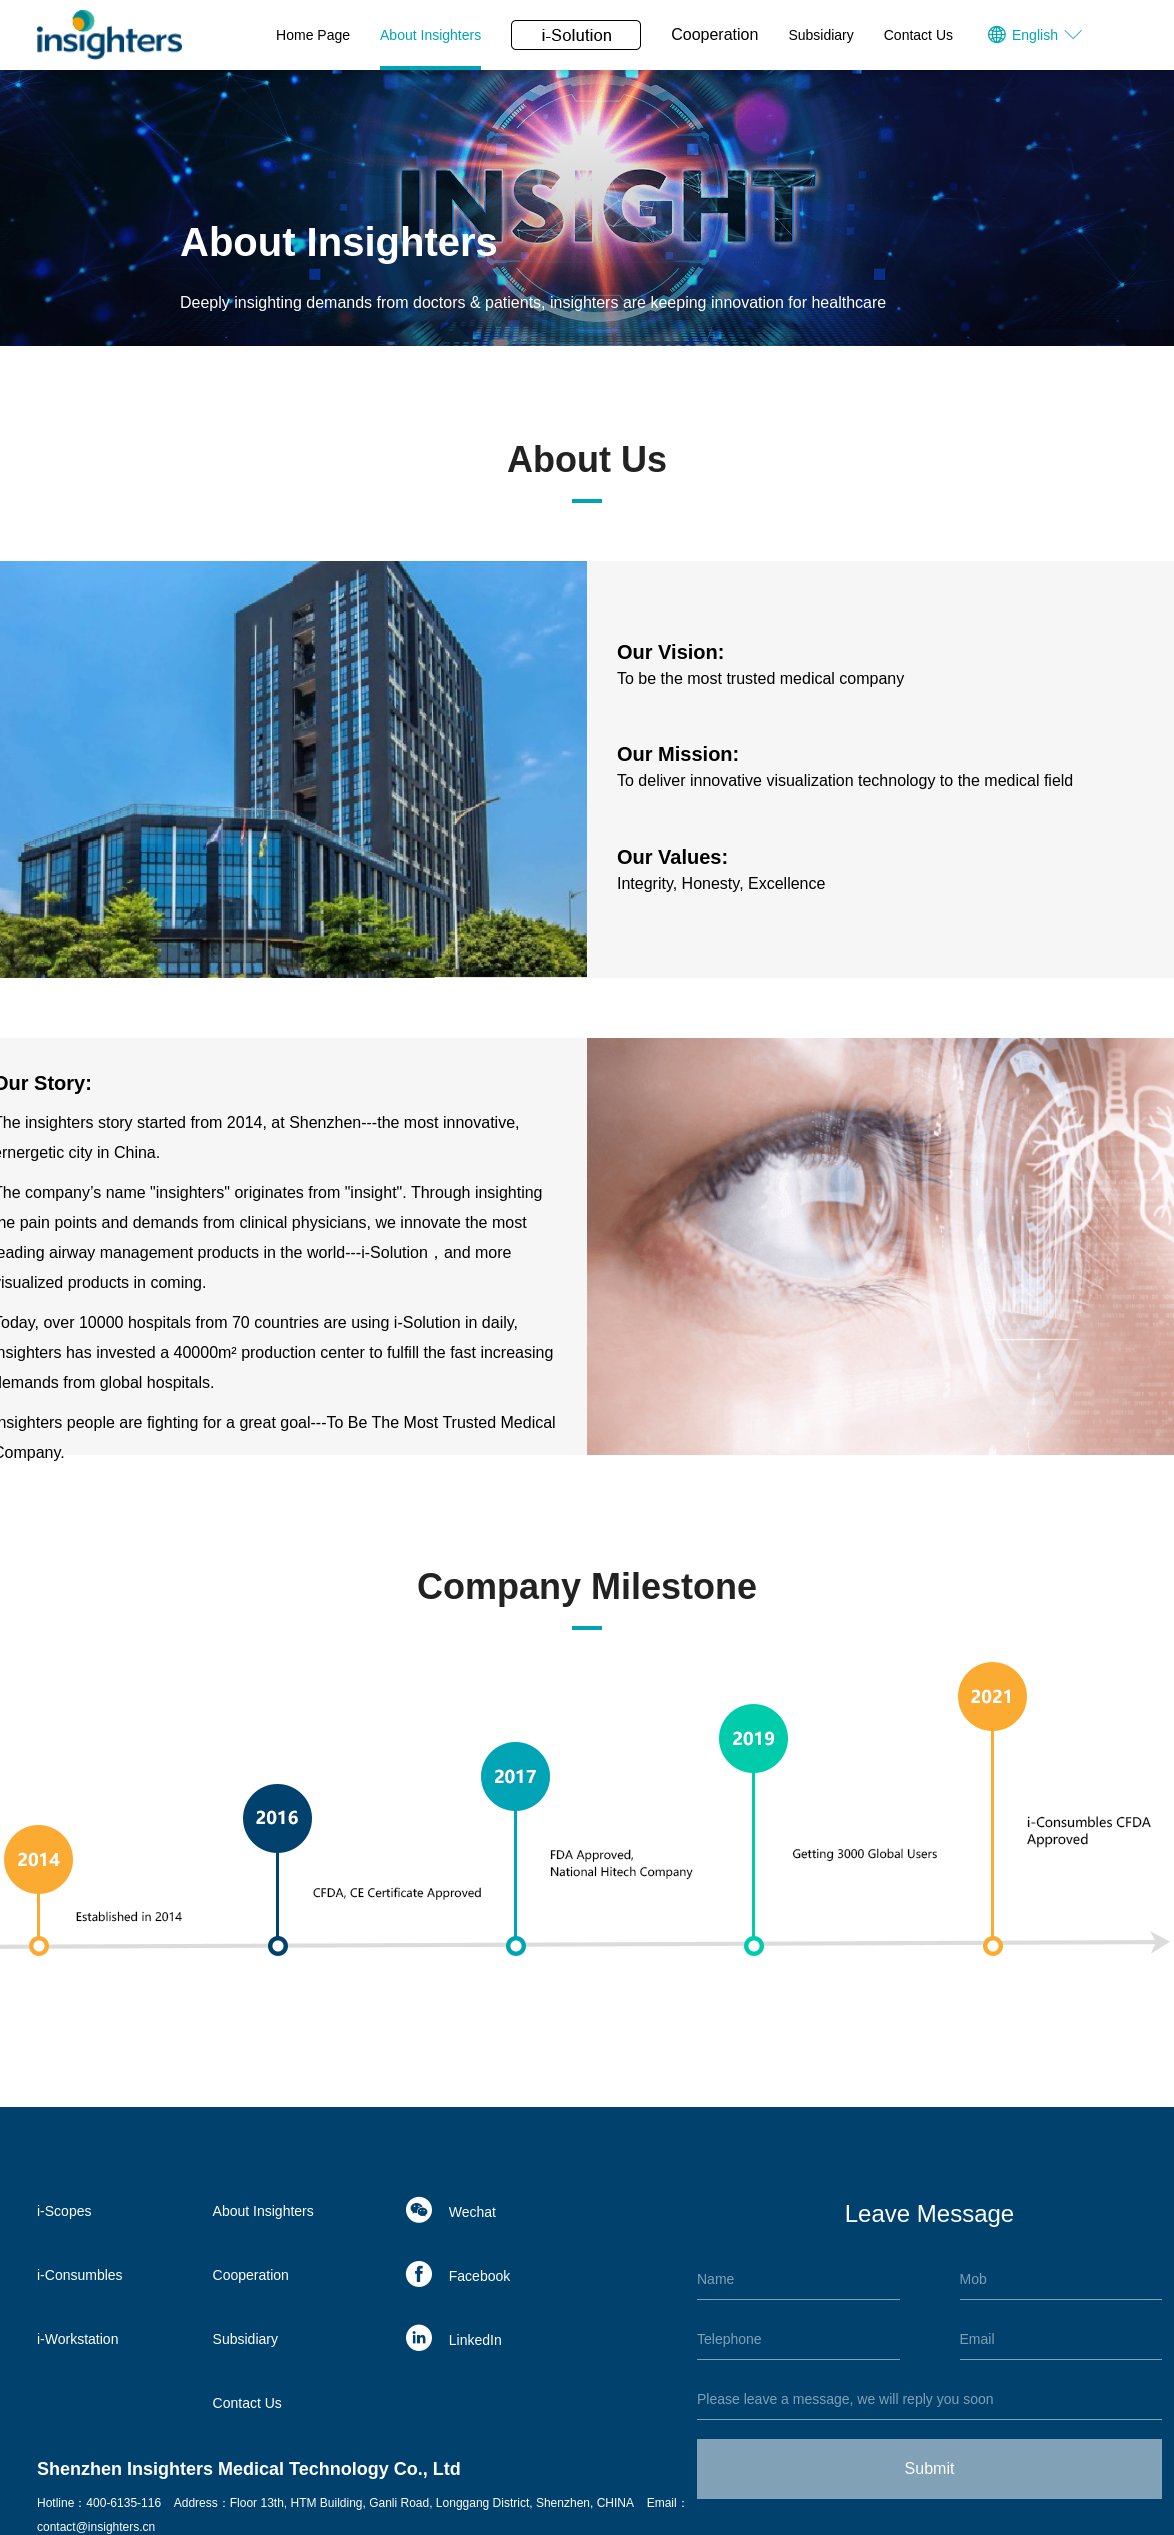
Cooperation (714, 34)
